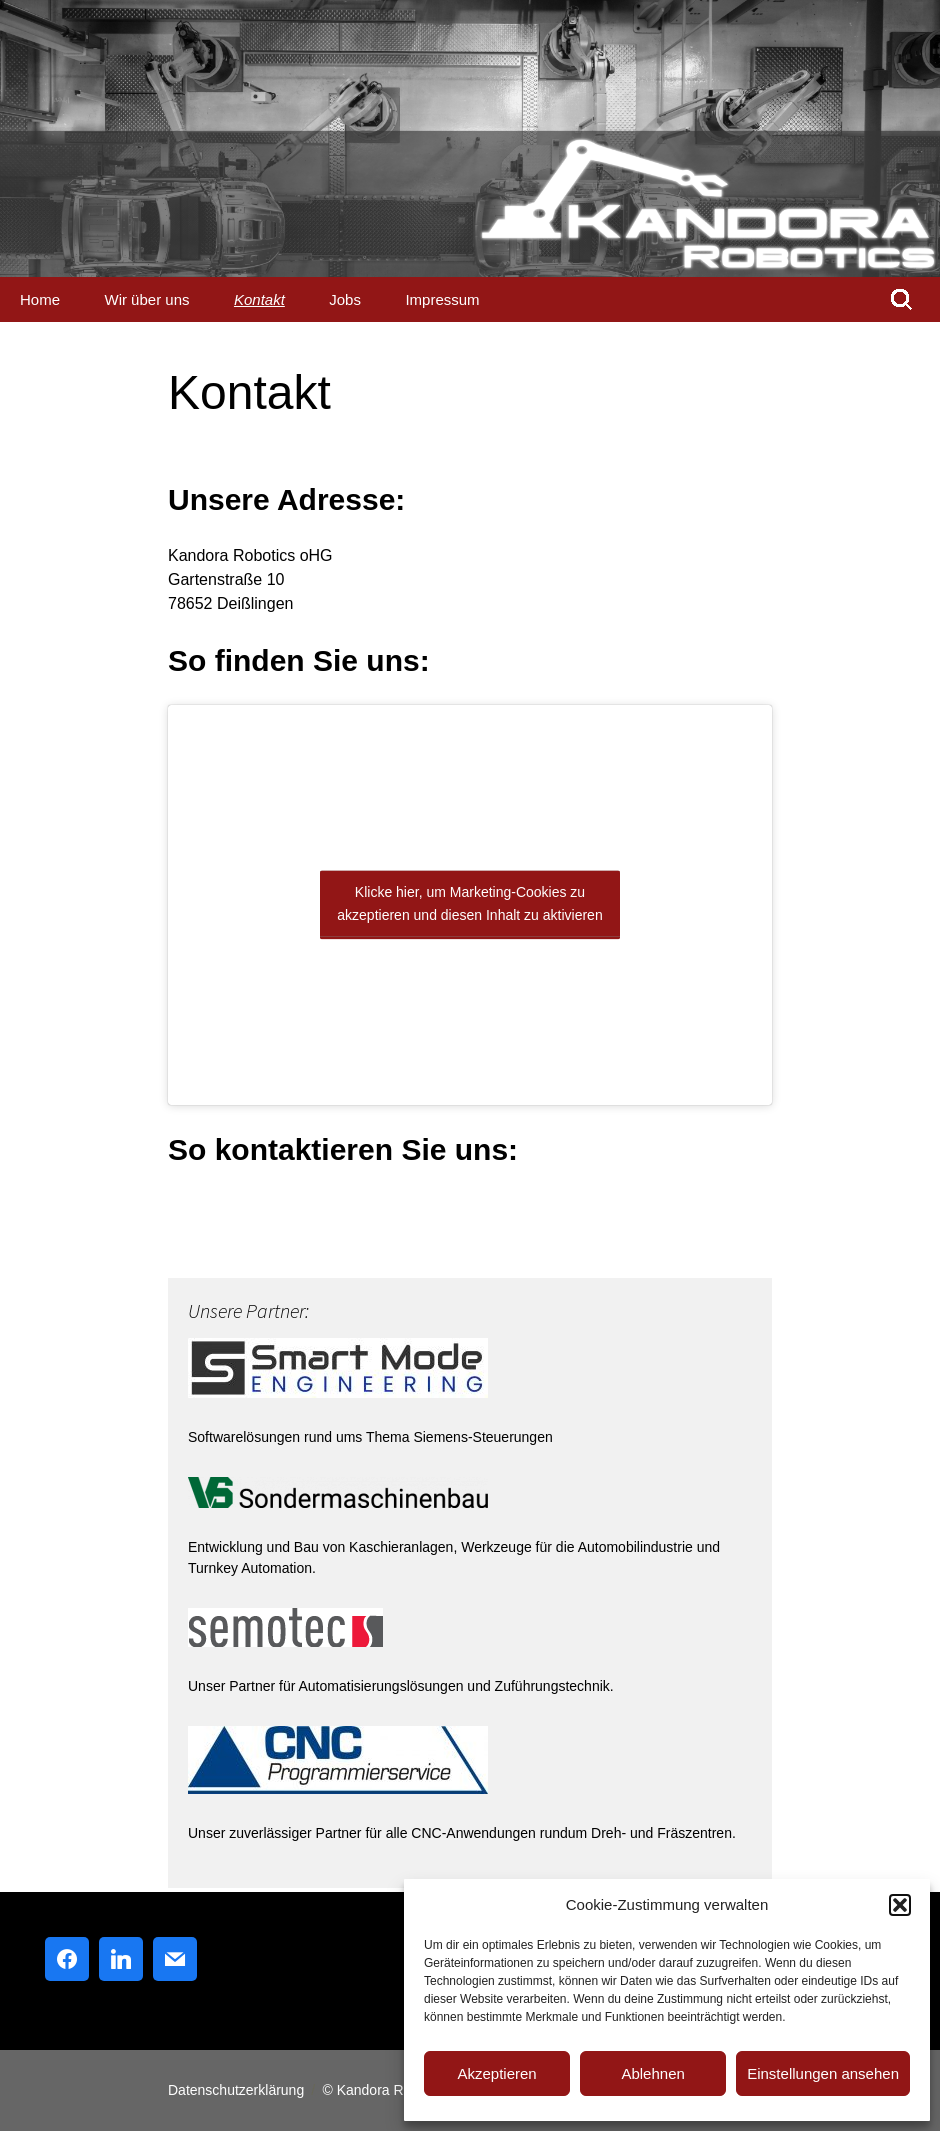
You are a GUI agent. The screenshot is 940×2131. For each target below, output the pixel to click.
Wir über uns (146, 299)
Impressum (442, 299)
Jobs (345, 299)
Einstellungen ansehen (823, 2073)
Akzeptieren (496, 2073)
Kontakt (259, 299)
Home (40, 299)
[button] (900, 1905)
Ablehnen (652, 2073)
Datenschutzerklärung (236, 2090)
